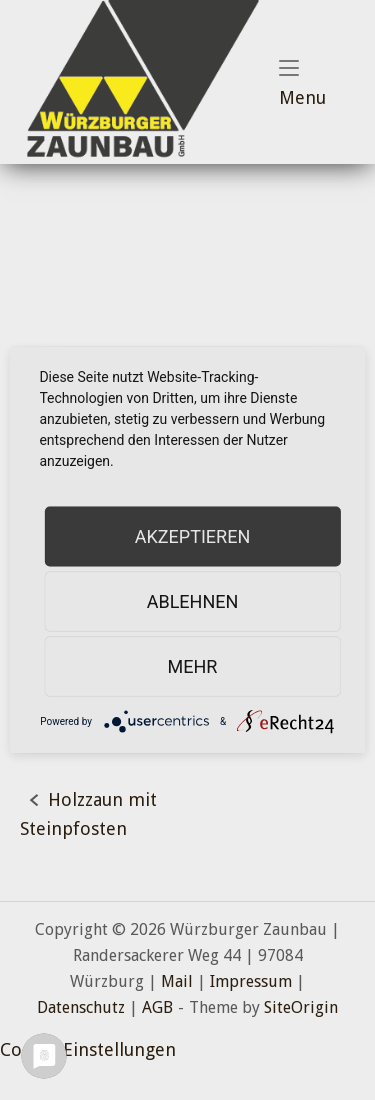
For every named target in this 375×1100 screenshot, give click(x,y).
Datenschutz (81, 1007)
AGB (157, 1007)
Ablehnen (193, 601)
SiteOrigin (301, 1007)
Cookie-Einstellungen (88, 1049)
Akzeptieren (192, 536)
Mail (177, 981)
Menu (317, 84)
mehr (193, 666)
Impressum (251, 981)
